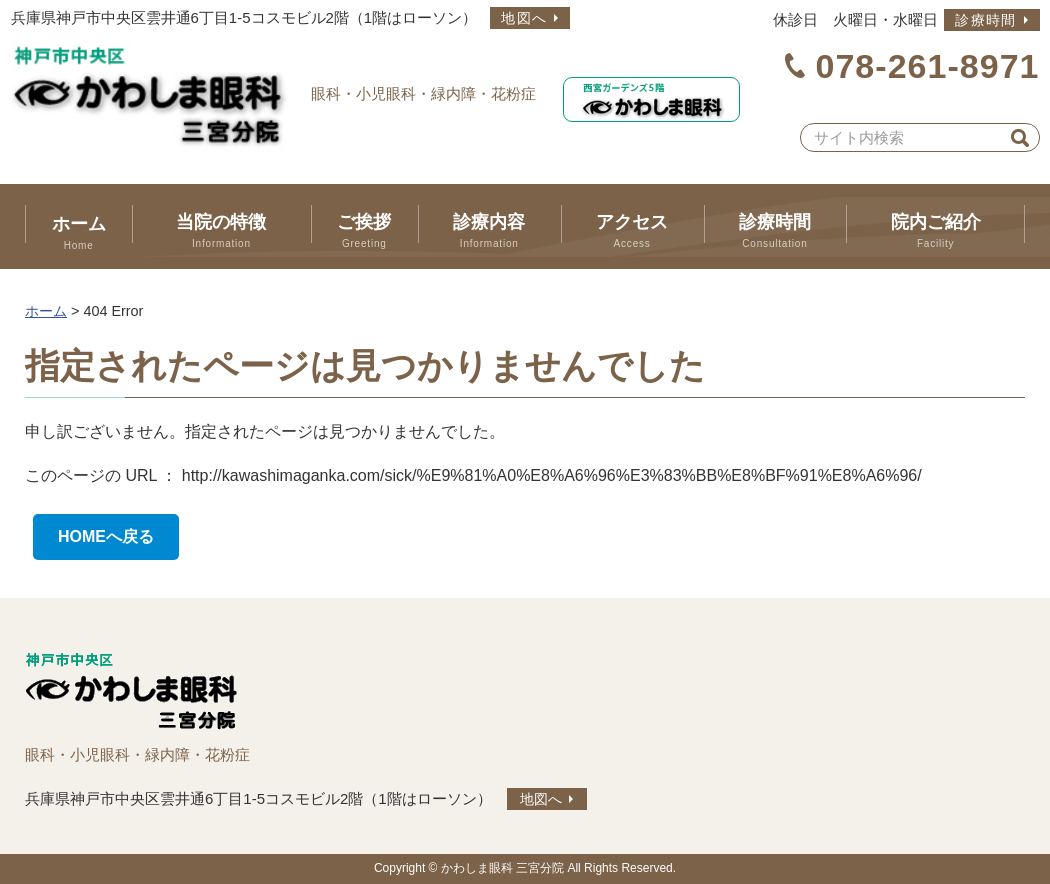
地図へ (524, 18)
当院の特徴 (221, 230)
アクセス (632, 230)
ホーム (78, 232)
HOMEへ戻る (106, 536)
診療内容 (489, 230)
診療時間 (986, 20)
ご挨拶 (364, 230)
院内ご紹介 (935, 230)
